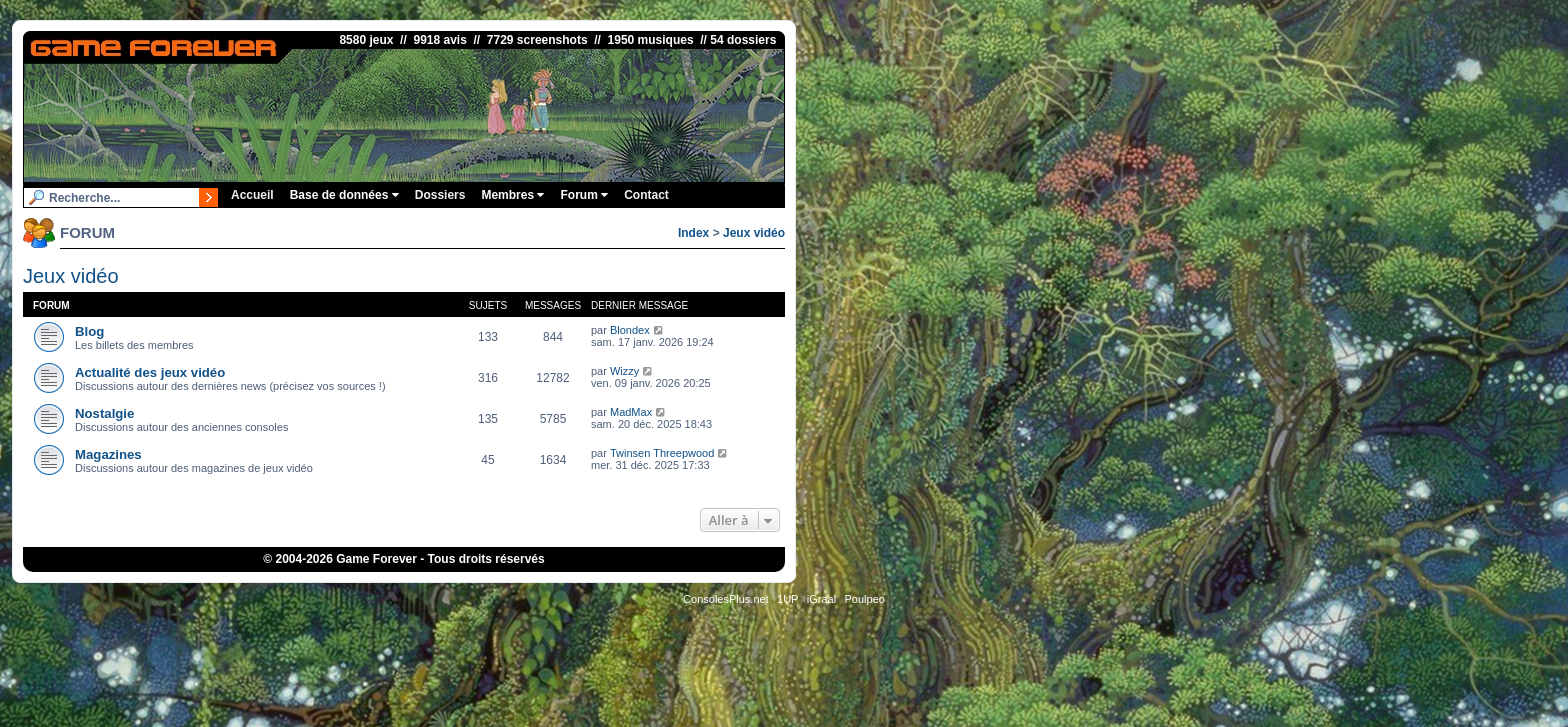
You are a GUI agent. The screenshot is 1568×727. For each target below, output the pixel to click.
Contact (646, 195)
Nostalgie (104, 413)
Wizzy (624, 371)
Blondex (630, 330)
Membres (512, 195)
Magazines (108, 454)
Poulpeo (865, 599)
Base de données (344, 195)
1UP (787, 599)
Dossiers (440, 195)
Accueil (252, 195)
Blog (89, 331)
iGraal (821, 599)
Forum (584, 195)
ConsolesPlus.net (726, 599)
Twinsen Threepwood (662, 453)
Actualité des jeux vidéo (150, 372)
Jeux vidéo (754, 233)
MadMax (631, 412)
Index (693, 233)
